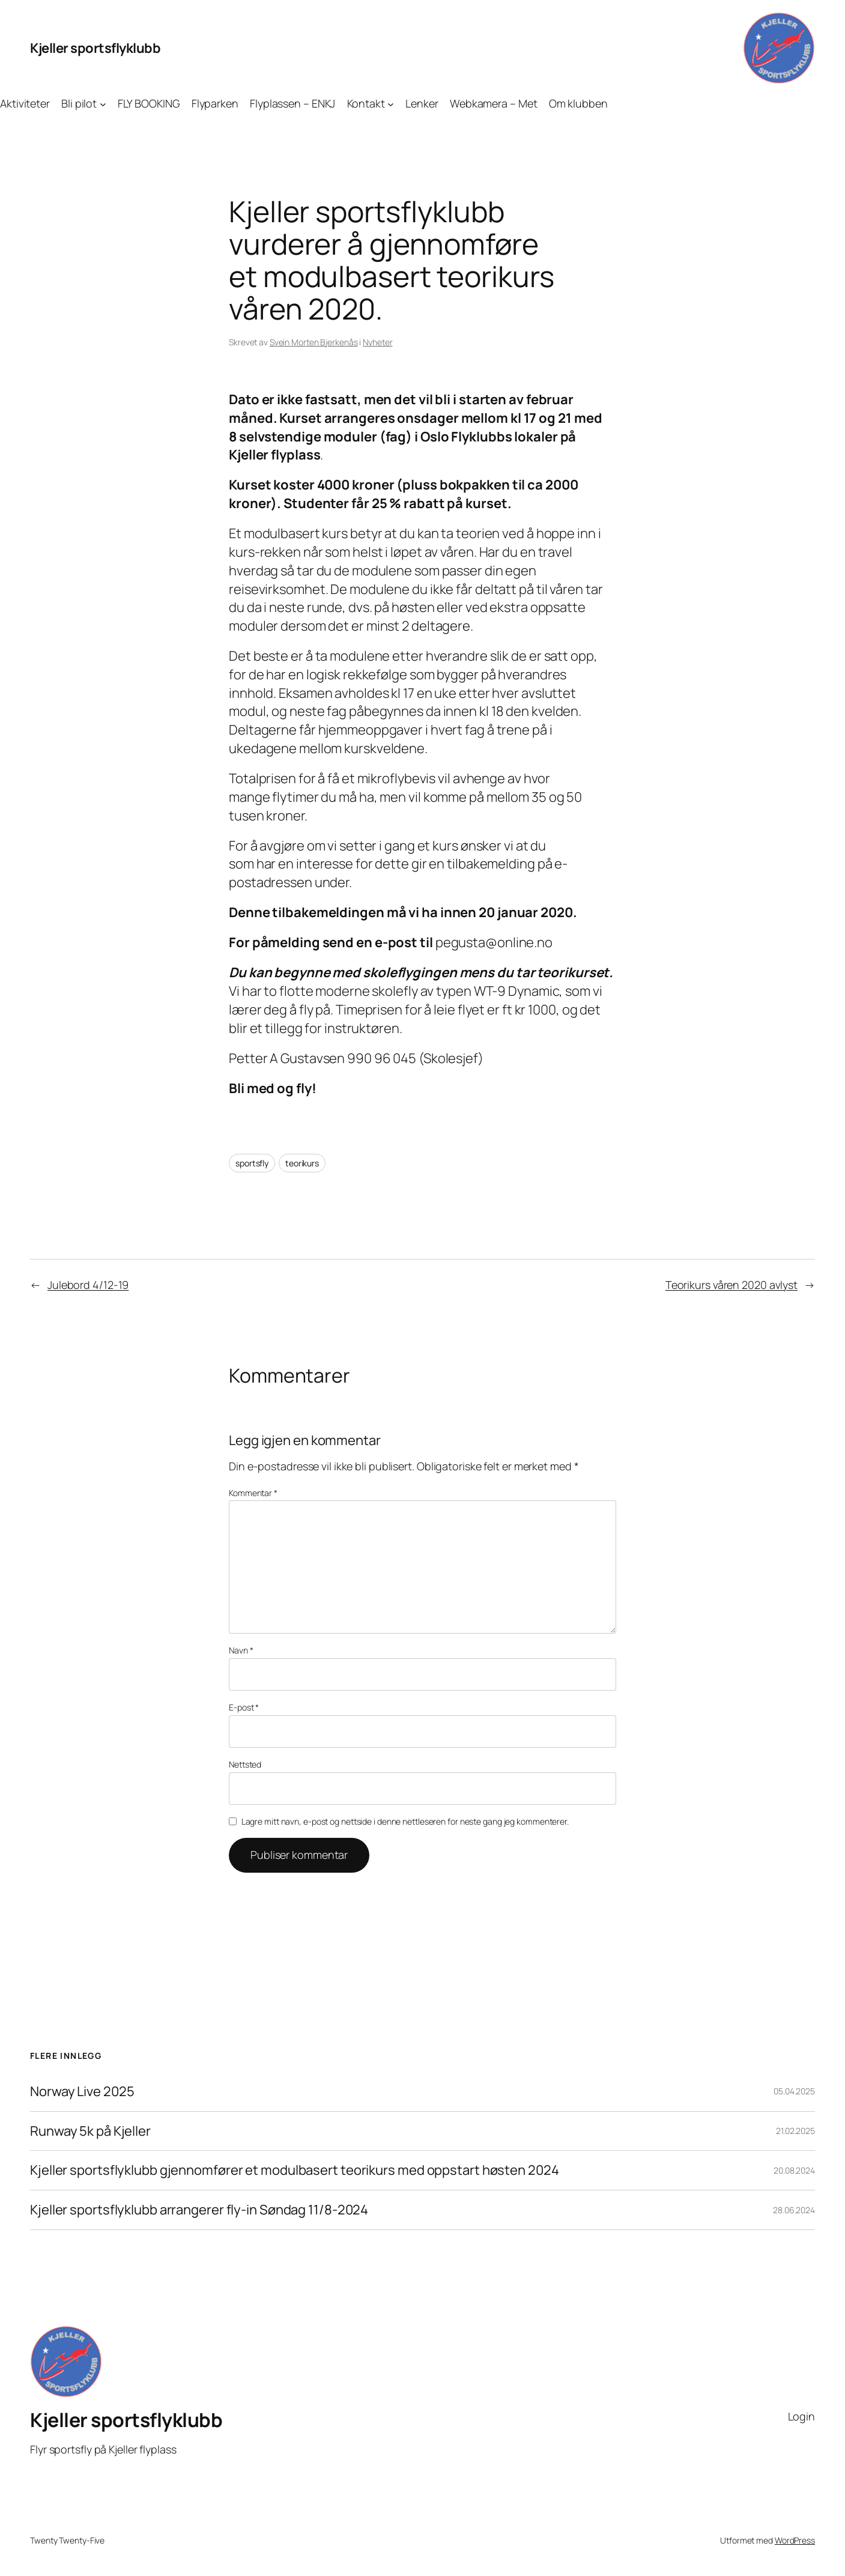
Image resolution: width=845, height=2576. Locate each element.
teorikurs (302, 1163)
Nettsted (245, 1764)
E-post (244, 1707)
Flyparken (215, 103)
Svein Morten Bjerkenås (314, 342)
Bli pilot (79, 103)
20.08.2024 (794, 2170)
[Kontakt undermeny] (390, 103)
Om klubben (578, 103)
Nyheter (377, 342)
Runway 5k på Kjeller (90, 2131)
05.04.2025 (794, 2091)
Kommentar (253, 1493)
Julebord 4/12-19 (88, 1284)
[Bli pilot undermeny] (103, 103)
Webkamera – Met (494, 103)
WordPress (795, 2540)
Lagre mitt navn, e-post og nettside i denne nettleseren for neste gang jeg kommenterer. (405, 1821)
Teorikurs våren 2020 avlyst (731, 1284)
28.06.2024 (794, 2210)
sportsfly (251, 1163)
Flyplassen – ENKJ (292, 103)
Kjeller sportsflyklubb (95, 48)
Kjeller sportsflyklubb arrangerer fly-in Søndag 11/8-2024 (199, 2209)
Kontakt (366, 103)
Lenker (421, 103)
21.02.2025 (795, 2130)
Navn (241, 1650)
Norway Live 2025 (82, 2091)
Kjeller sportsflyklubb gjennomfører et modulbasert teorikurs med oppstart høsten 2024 (294, 2170)
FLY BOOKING (149, 103)
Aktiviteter (25, 103)
